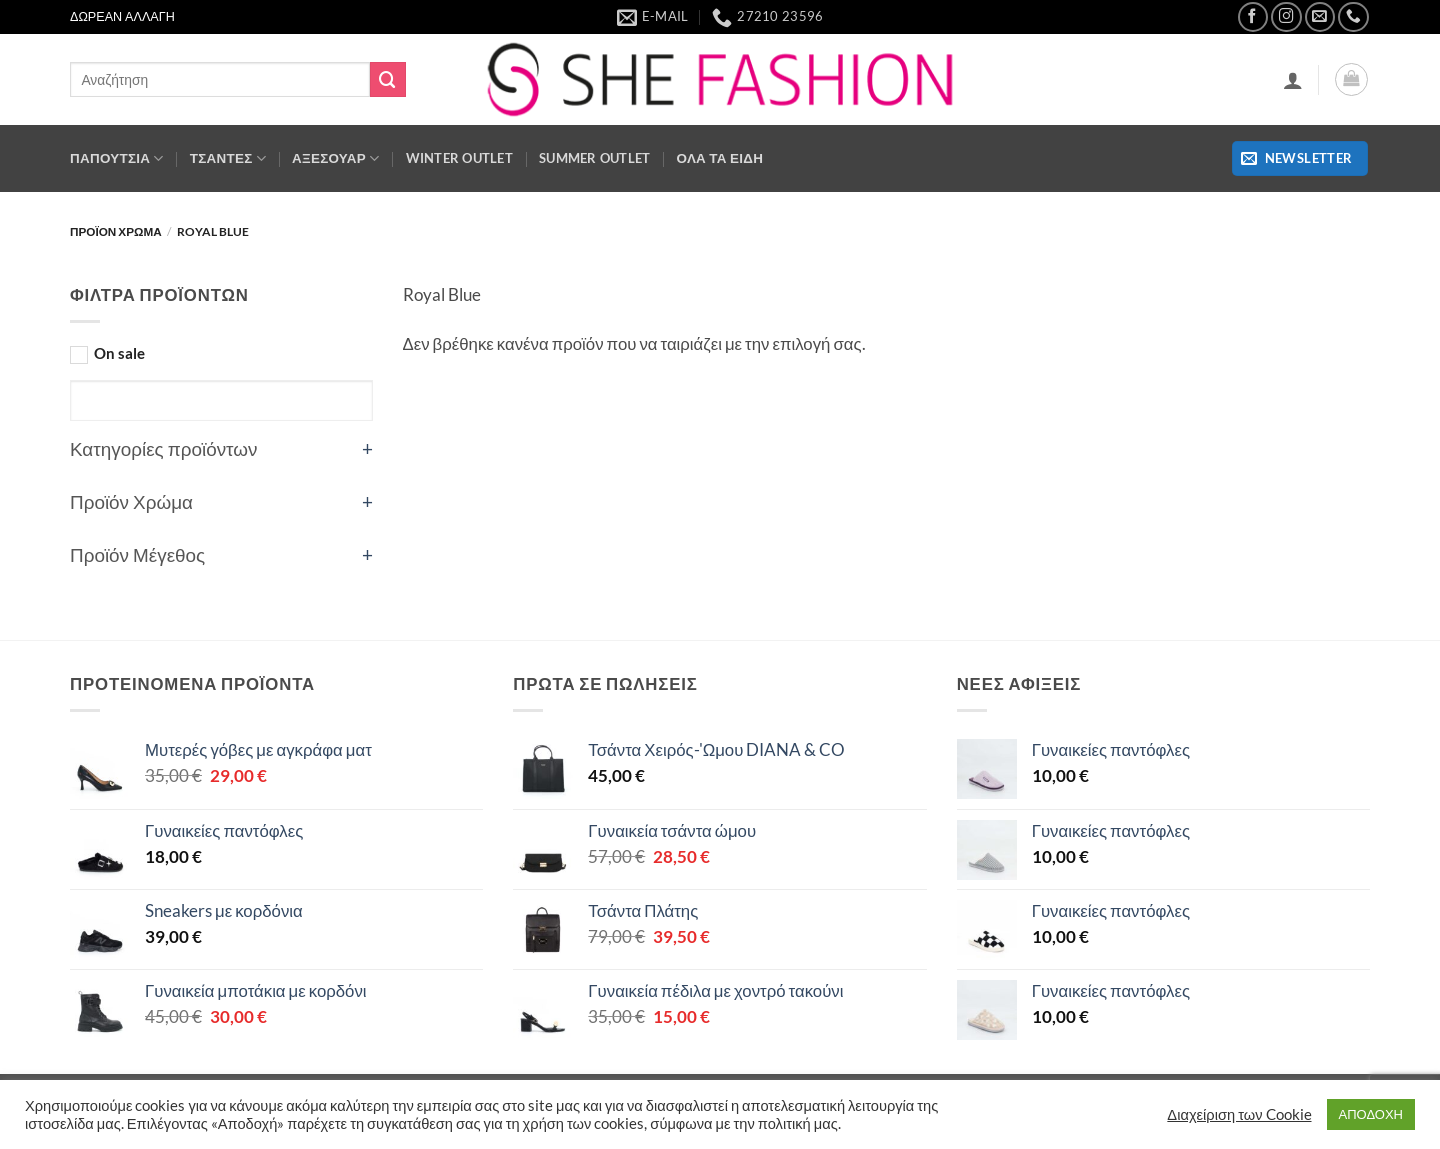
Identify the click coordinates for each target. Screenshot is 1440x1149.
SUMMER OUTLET (595, 158)
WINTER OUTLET (460, 158)
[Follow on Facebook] (1253, 17)
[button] (1293, 80)
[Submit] (388, 79)
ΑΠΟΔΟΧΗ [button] (1371, 1114)
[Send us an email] (1320, 17)
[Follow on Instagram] (1286, 17)
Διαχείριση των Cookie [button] (1239, 1114)
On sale (119, 353)
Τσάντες (228, 158)
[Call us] (1353, 17)
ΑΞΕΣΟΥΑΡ (336, 158)
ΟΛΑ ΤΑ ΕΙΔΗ (720, 158)
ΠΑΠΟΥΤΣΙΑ (117, 158)
